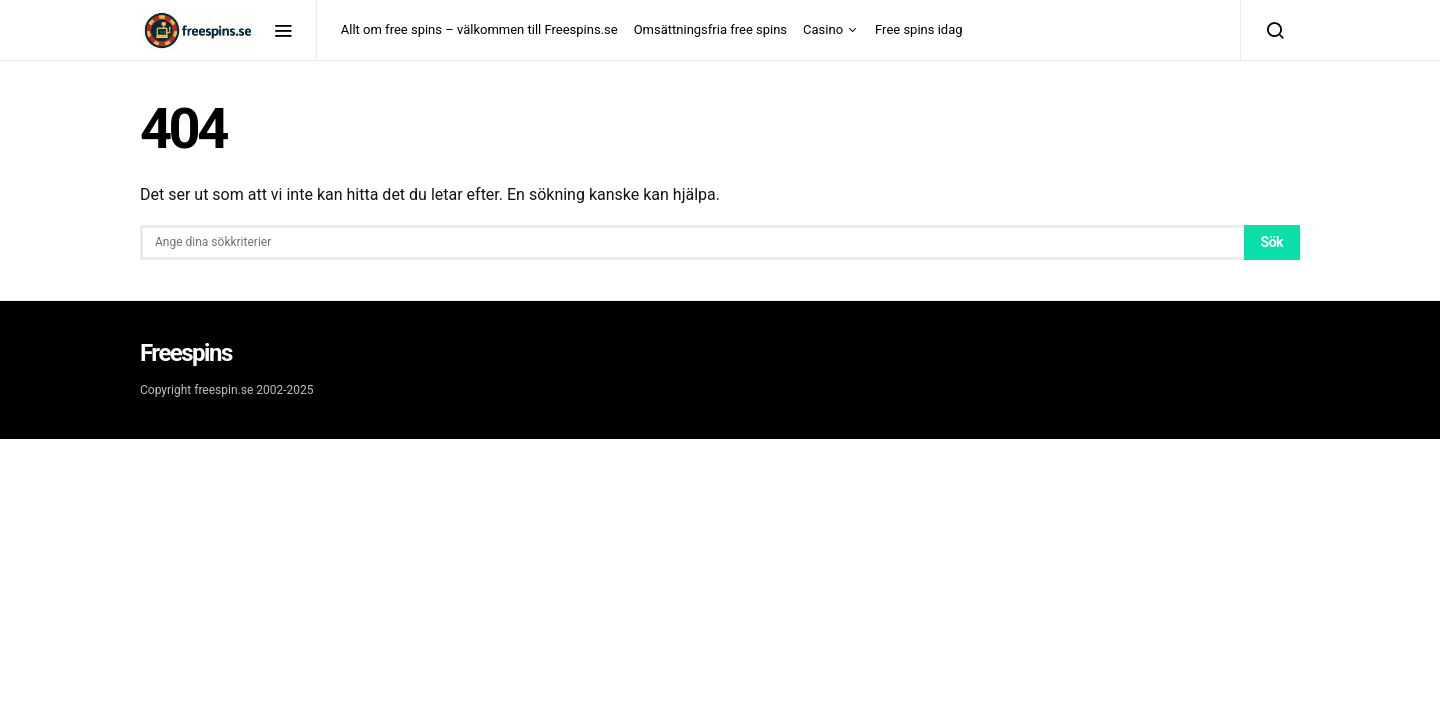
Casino (823, 29)
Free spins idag (918, 29)
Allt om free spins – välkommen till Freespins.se (479, 29)
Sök (1272, 242)
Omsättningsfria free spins (710, 29)
